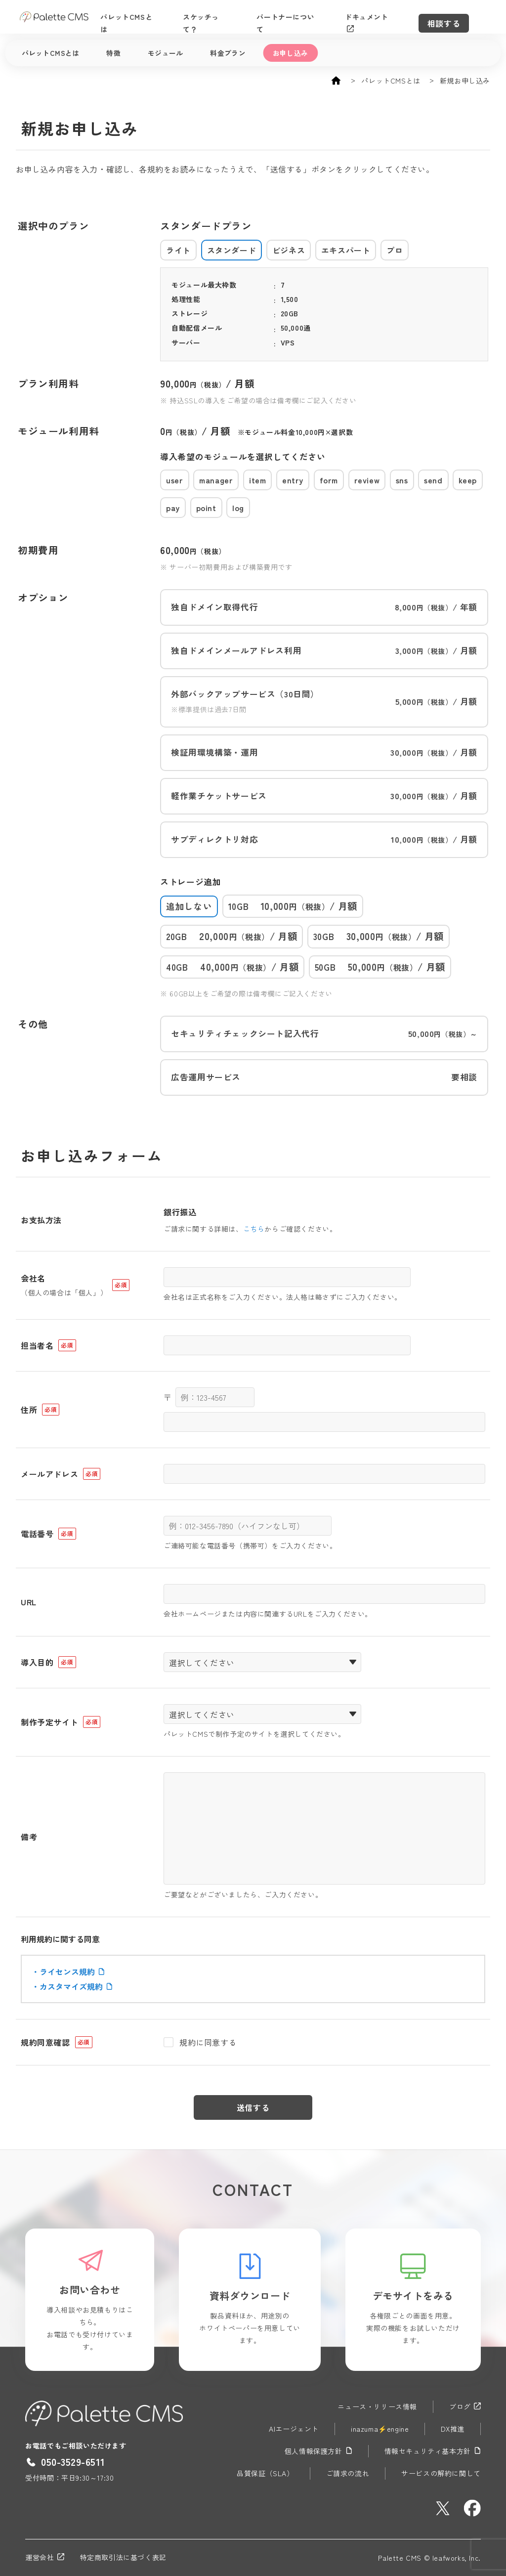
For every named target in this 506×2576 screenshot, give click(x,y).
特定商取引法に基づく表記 (123, 2557)
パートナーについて (300, 17)
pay (173, 508)
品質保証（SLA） (265, 2473)
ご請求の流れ (348, 2473)
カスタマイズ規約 (76, 1986)
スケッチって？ (219, 17)
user (174, 480)
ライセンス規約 (72, 1971)
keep (467, 480)
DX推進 (452, 2429)
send (433, 480)
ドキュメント (383, 17)
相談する (460, 17)
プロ (394, 250)
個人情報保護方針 (318, 2451)
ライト (178, 250)
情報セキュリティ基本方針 (432, 2451)
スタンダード (231, 250)
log (238, 508)
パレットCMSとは (140, 17)
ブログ (465, 2406)
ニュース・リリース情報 (377, 2406)
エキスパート (346, 250)
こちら (254, 1229)
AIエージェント (294, 2429)
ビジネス (288, 250)
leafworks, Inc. (456, 2558)
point (206, 508)
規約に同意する (208, 2042)
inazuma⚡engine (380, 2429)
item (257, 480)
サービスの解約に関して (441, 2473)
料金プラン (228, 53)
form (329, 480)
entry (292, 480)
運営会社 (44, 2557)
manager (216, 480)
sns (402, 480)
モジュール (165, 53)
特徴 (113, 53)
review (367, 480)
